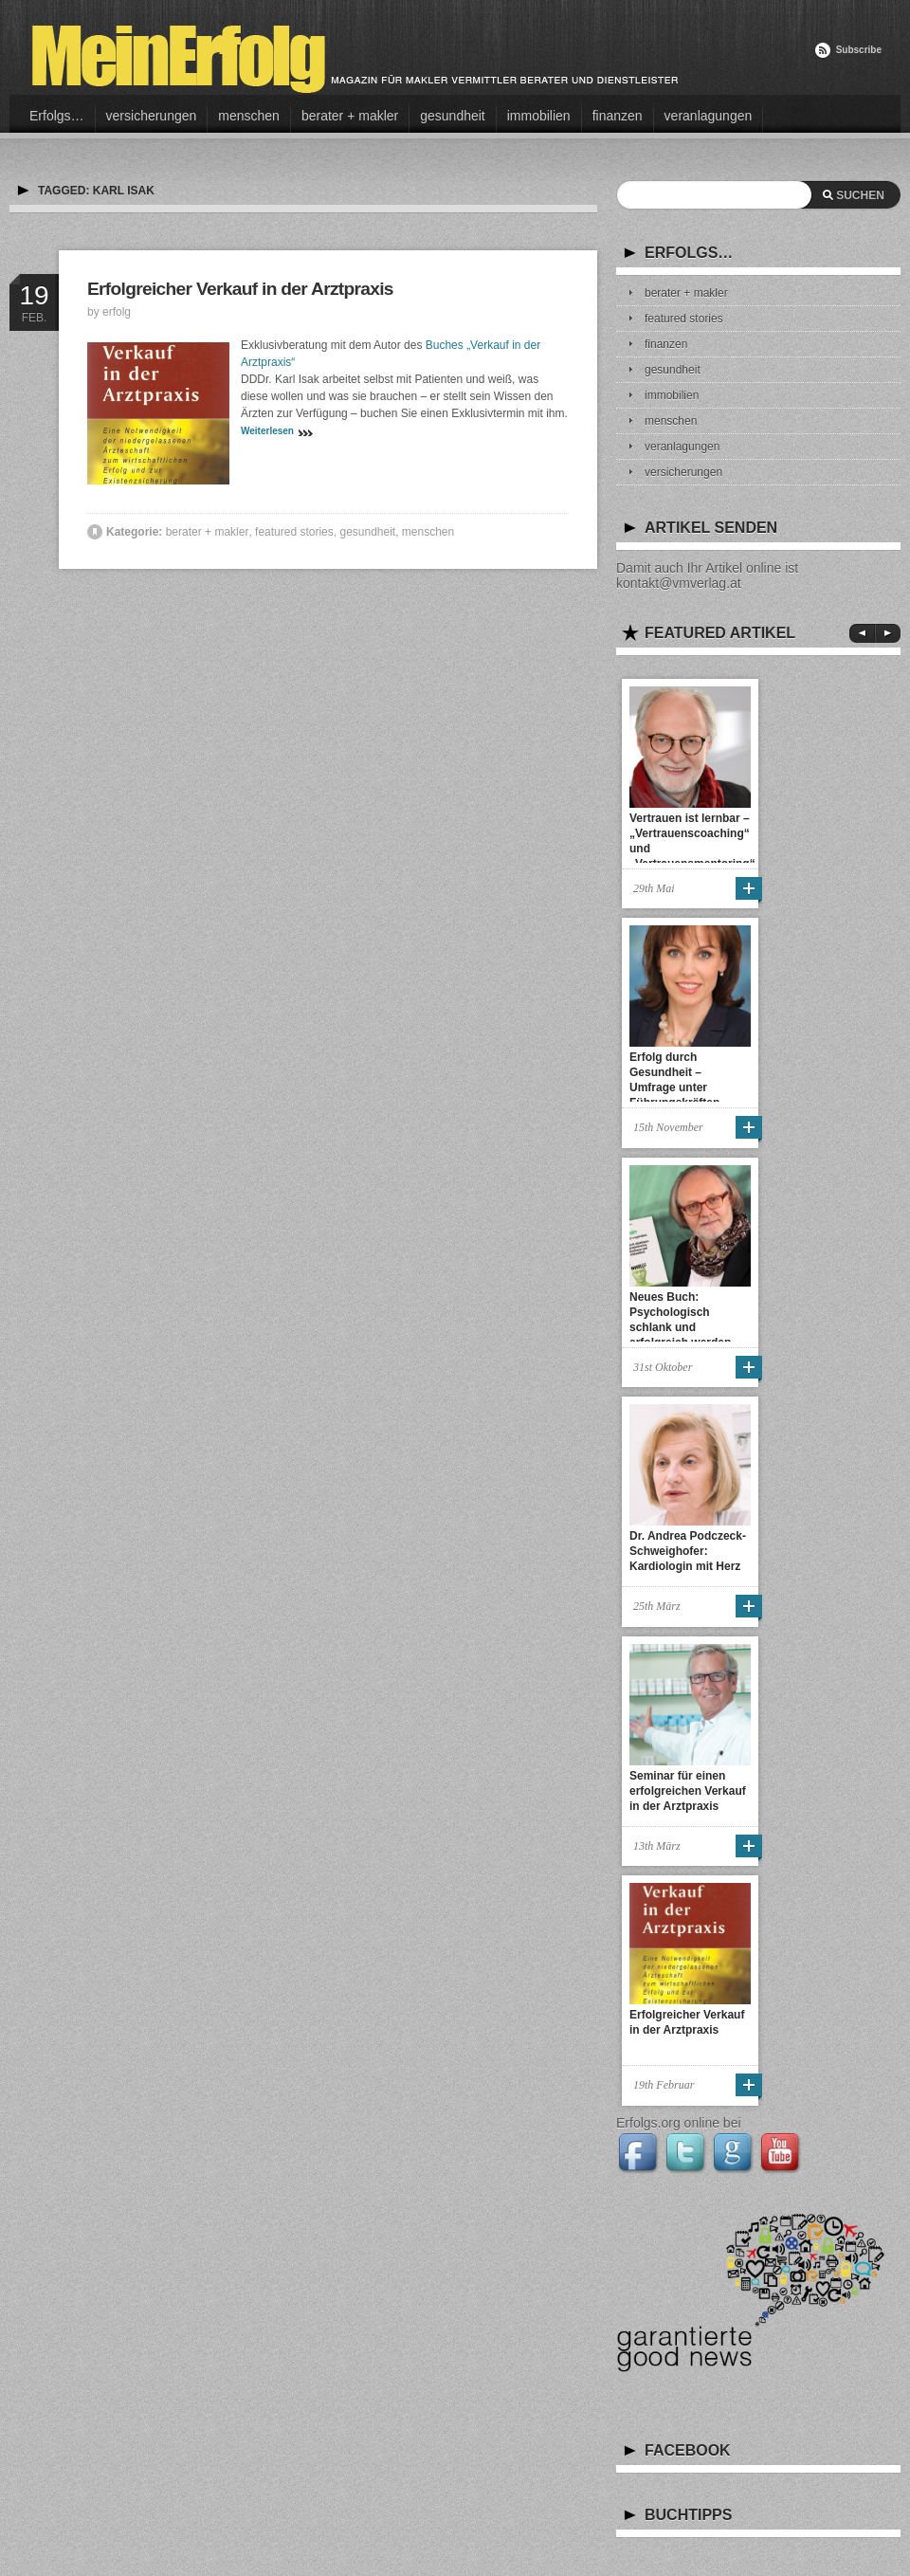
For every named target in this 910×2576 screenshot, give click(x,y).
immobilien (539, 115)
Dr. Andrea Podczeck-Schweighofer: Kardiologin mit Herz (687, 1551)
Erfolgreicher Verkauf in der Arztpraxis (240, 289)
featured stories (294, 532)
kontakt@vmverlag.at (678, 583)
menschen (249, 115)
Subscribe (859, 50)
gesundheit (452, 115)
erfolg (116, 312)
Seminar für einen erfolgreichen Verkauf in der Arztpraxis (687, 1791)
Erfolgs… (56, 115)
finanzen (617, 115)
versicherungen (151, 115)
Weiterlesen (267, 431)
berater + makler (349, 115)
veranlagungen (708, 115)
